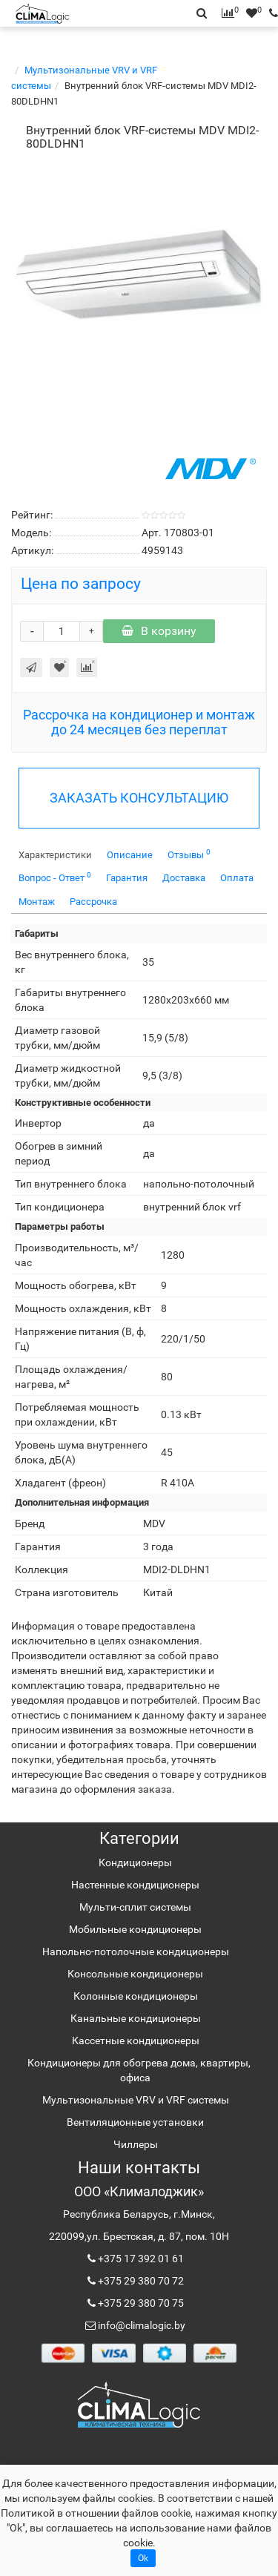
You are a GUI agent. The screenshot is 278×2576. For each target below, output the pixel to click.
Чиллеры (135, 2144)
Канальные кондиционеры (135, 2018)
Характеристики (55, 854)
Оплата (237, 877)
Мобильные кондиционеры (135, 1929)
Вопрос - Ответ (55, 877)
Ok (143, 2558)
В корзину (159, 631)
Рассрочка (93, 901)
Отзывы (189, 854)
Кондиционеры (135, 1862)
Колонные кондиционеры (135, 1996)
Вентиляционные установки (135, 2122)
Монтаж (37, 901)
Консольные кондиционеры (135, 1974)
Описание (130, 854)
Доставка (183, 877)
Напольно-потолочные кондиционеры (135, 1951)
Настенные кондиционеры (135, 1885)
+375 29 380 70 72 (140, 2281)
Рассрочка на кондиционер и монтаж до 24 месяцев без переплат (139, 722)
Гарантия (127, 877)
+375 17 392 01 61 (140, 2258)
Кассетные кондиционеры (135, 2040)
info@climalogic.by (140, 2325)
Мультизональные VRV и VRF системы (135, 2100)
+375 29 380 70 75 (140, 2303)
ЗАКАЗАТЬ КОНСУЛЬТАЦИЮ (139, 798)
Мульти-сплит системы (135, 1907)
